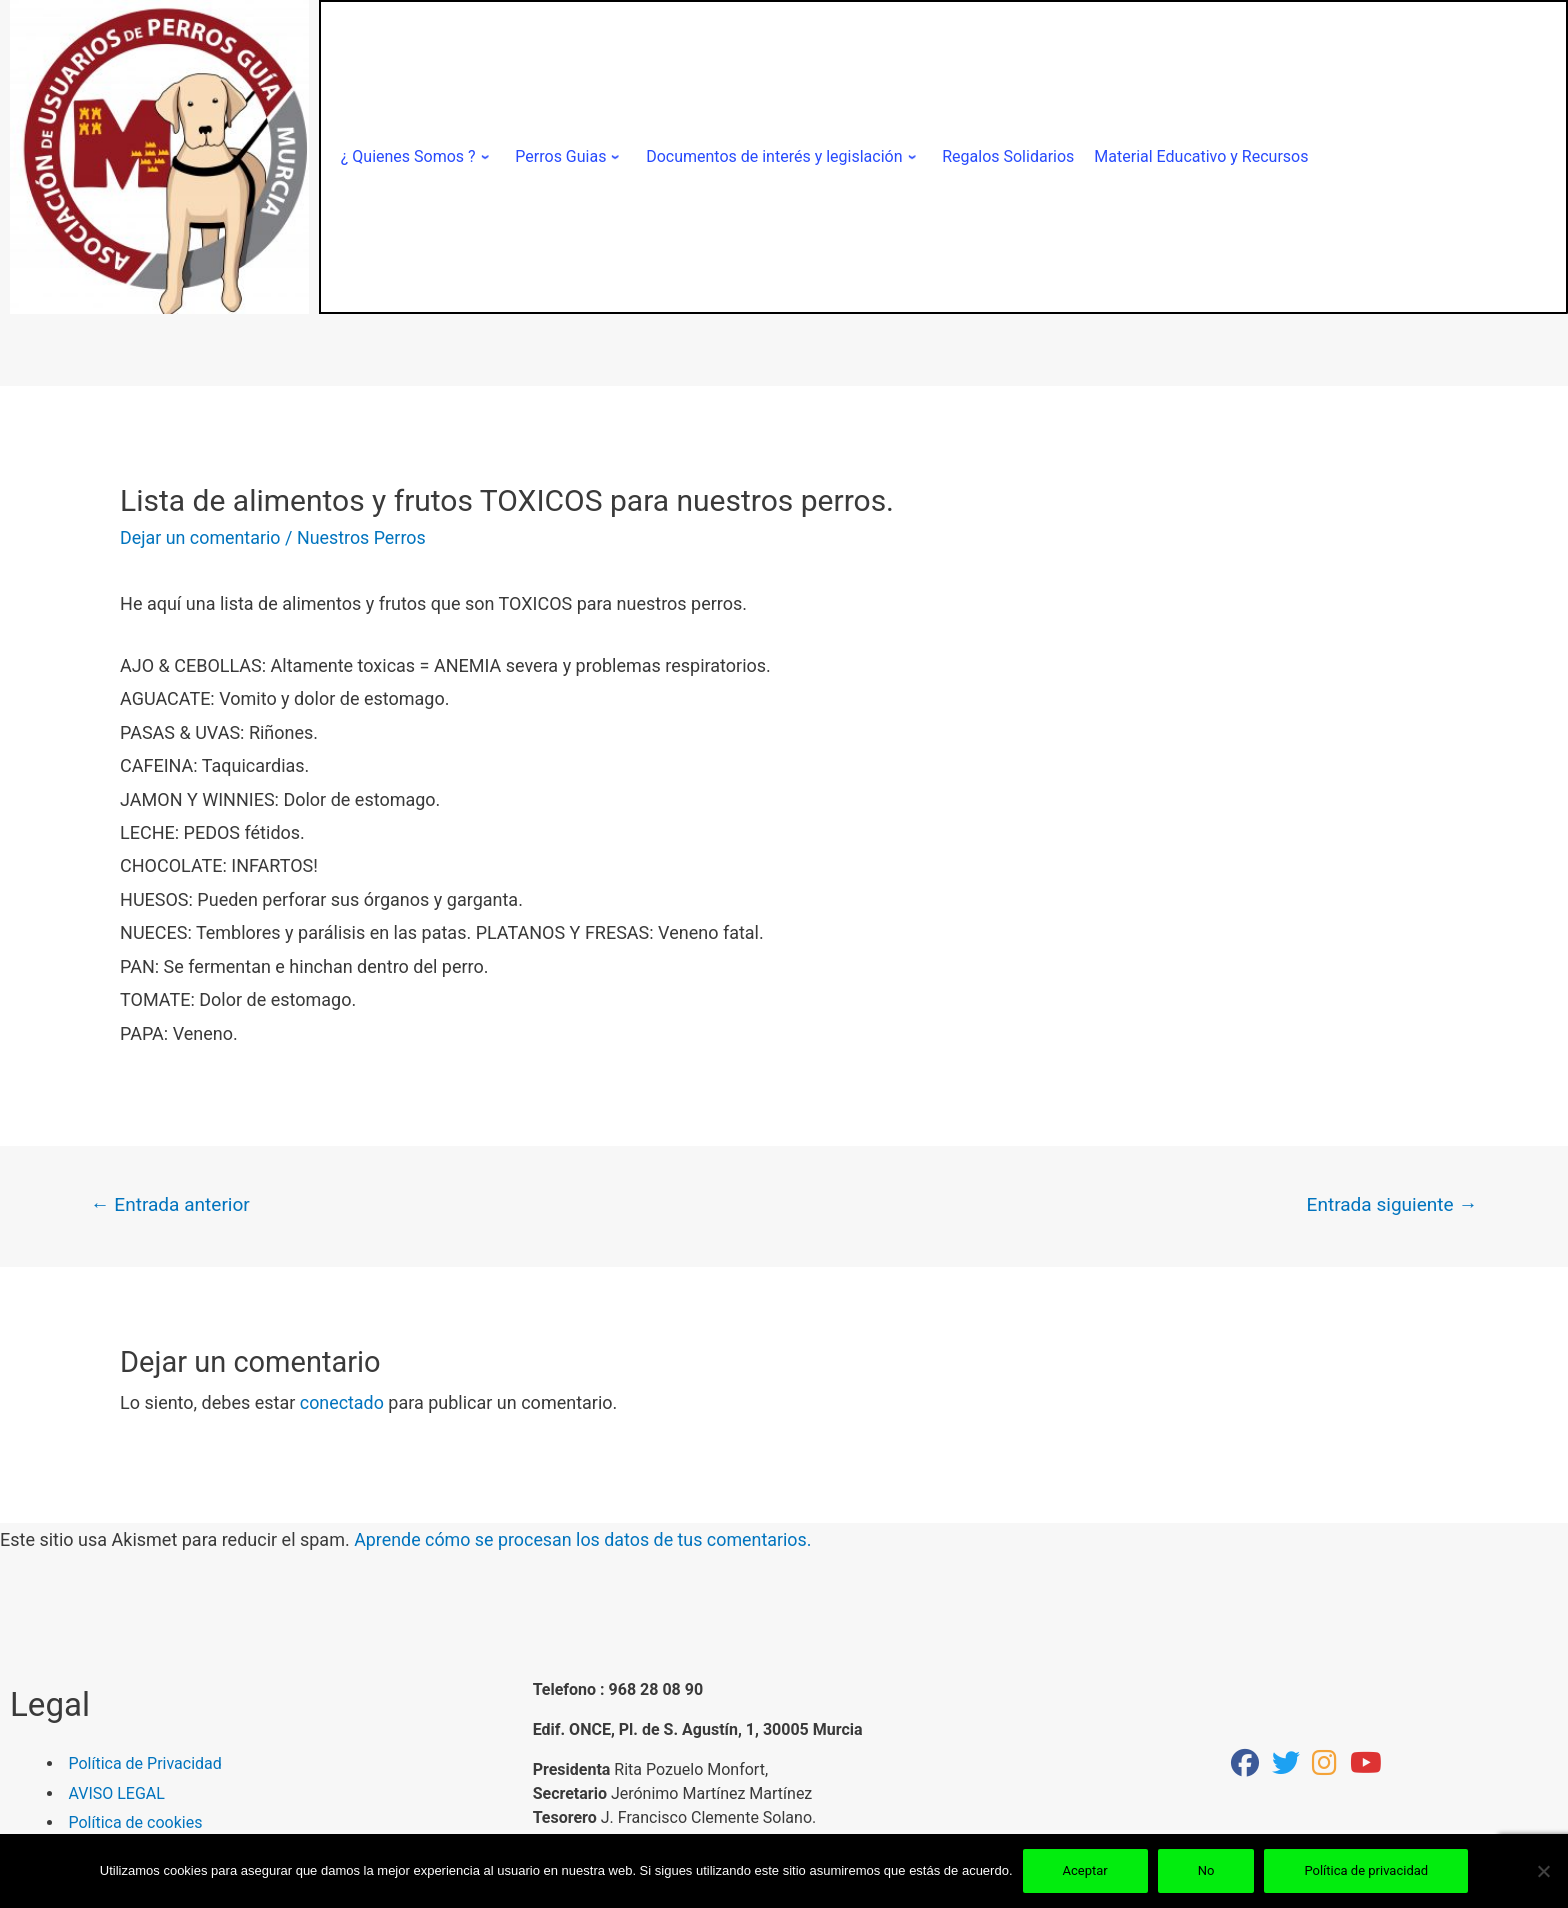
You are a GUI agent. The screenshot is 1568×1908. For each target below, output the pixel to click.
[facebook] (1245, 1767)
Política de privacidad (1366, 1870)
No (1206, 1870)
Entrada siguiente (1391, 1204)
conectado (342, 1403)
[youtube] (1366, 1767)
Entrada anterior (171, 1204)
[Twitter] (1286, 1767)
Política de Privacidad (145, 1764)
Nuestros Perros (363, 537)
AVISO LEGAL (117, 1793)
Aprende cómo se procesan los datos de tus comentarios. (584, 1540)
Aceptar (1085, 1870)
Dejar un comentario (201, 537)
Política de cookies (136, 1822)
